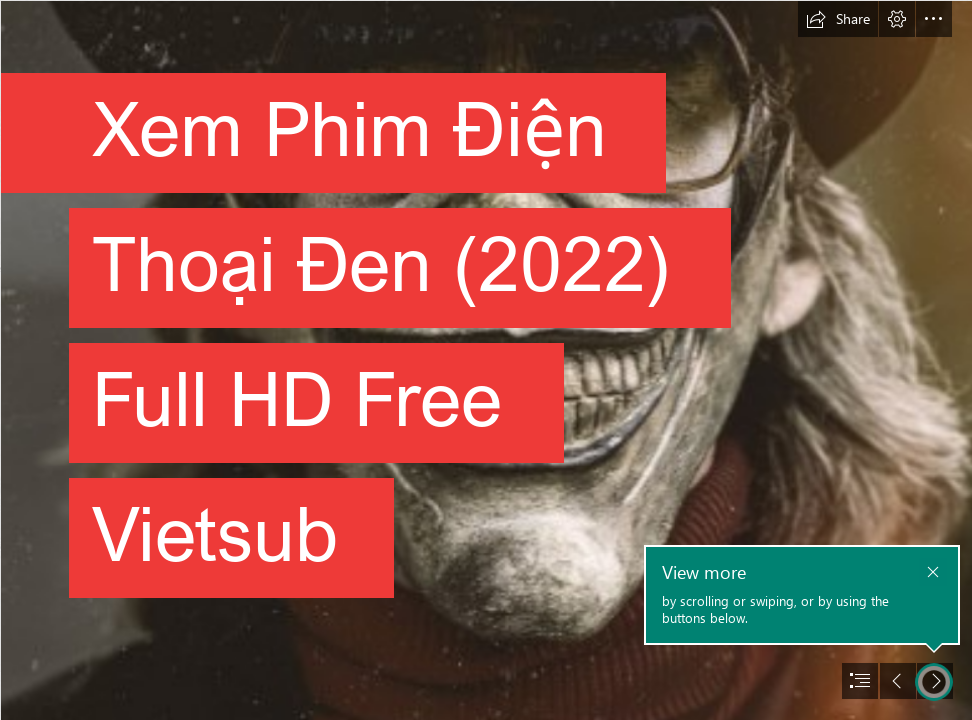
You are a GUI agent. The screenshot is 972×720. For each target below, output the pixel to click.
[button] (838, 19)
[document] (486, 360)
